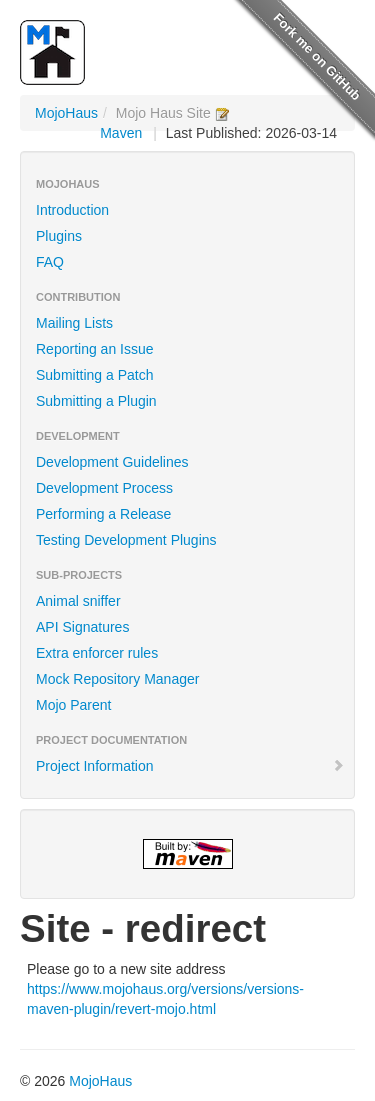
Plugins (59, 236)
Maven (121, 133)
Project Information (190, 766)
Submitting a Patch (95, 375)
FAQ (50, 262)
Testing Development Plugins (126, 540)
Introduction (72, 210)
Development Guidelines (112, 462)
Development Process (104, 488)
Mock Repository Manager (117, 679)
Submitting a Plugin (96, 401)
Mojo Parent (73, 705)
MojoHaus (66, 113)
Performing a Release (103, 514)
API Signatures (82, 627)
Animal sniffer (78, 601)
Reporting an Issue (95, 349)
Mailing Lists (74, 323)
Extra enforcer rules (97, 653)
